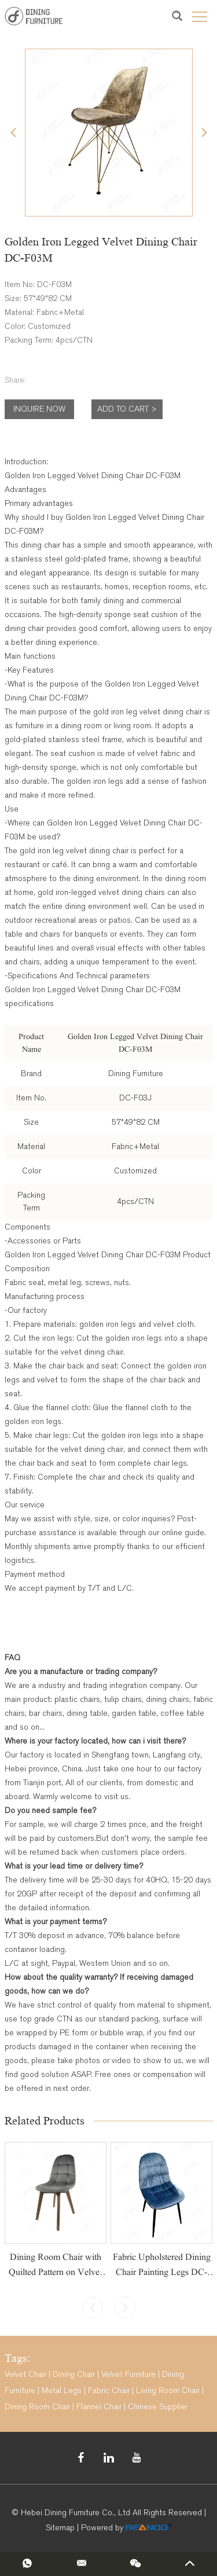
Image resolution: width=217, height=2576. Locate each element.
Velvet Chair (25, 2374)
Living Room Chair (168, 2390)
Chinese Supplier (157, 2407)
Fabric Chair (109, 2390)
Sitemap (60, 2528)
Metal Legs (62, 2390)
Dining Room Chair (37, 2407)
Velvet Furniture (128, 2374)
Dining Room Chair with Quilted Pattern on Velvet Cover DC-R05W (55, 2272)
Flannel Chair (99, 2407)
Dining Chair (74, 2374)
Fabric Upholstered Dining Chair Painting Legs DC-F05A (162, 2272)
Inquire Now (39, 409)
